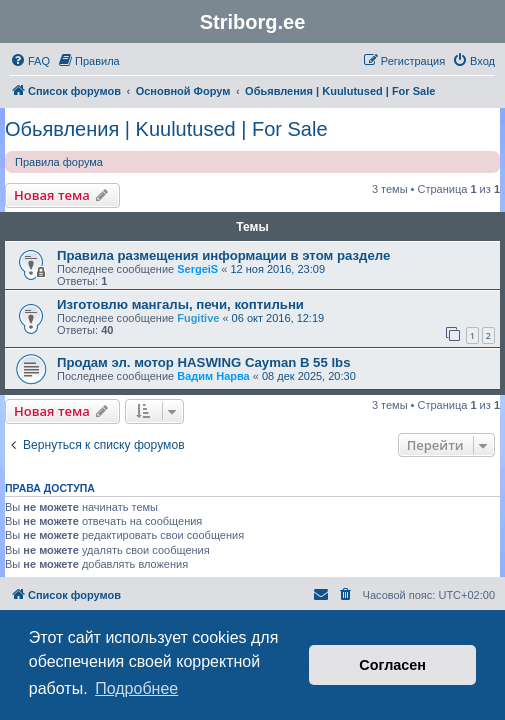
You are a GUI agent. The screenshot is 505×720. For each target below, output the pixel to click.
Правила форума (59, 162)
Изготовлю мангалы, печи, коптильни (180, 304)
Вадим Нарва (213, 376)
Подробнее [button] (136, 688)
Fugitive (198, 318)
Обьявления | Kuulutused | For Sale (166, 129)
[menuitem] (30, 61)
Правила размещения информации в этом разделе (223, 255)
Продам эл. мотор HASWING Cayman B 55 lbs (204, 362)
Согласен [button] (392, 665)
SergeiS (197, 269)
